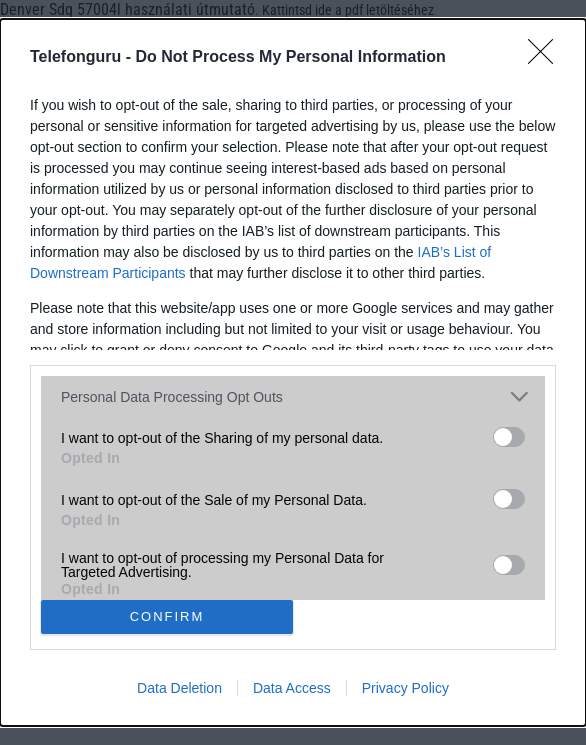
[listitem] (293, 396)
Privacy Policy (405, 688)
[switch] (509, 437)
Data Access (292, 688)
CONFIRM (167, 616)
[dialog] (293, 372)
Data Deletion (179, 688)
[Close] (547, 58)
